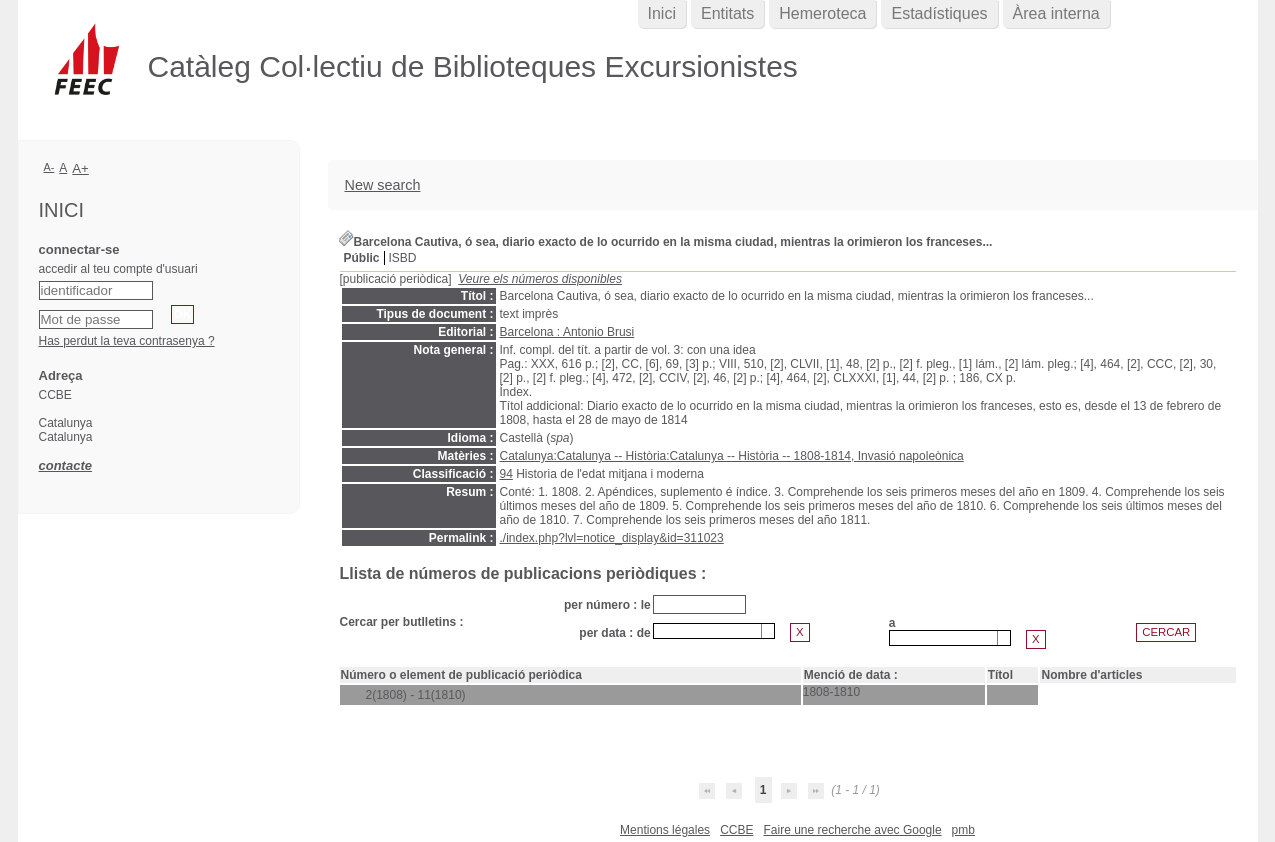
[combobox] (714, 631)
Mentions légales (665, 830)
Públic (362, 258)
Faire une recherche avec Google (852, 830)
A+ (80, 168)
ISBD (403, 258)
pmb (963, 830)
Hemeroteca (822, 13)
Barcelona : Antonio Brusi (567, 332)
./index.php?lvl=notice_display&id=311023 (612, 538)
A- (49, 167)
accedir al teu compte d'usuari (118, 269)
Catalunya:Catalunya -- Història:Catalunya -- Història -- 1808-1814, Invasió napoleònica (732, 456)
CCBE (736, 830)
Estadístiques (939, 13)
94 (506, 474)
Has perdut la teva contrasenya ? (127, 341)
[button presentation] (768, 631)
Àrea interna (1056, 13)
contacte (65, 465)
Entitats (727, 13)
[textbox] (707, 631)
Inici (662, 13)
